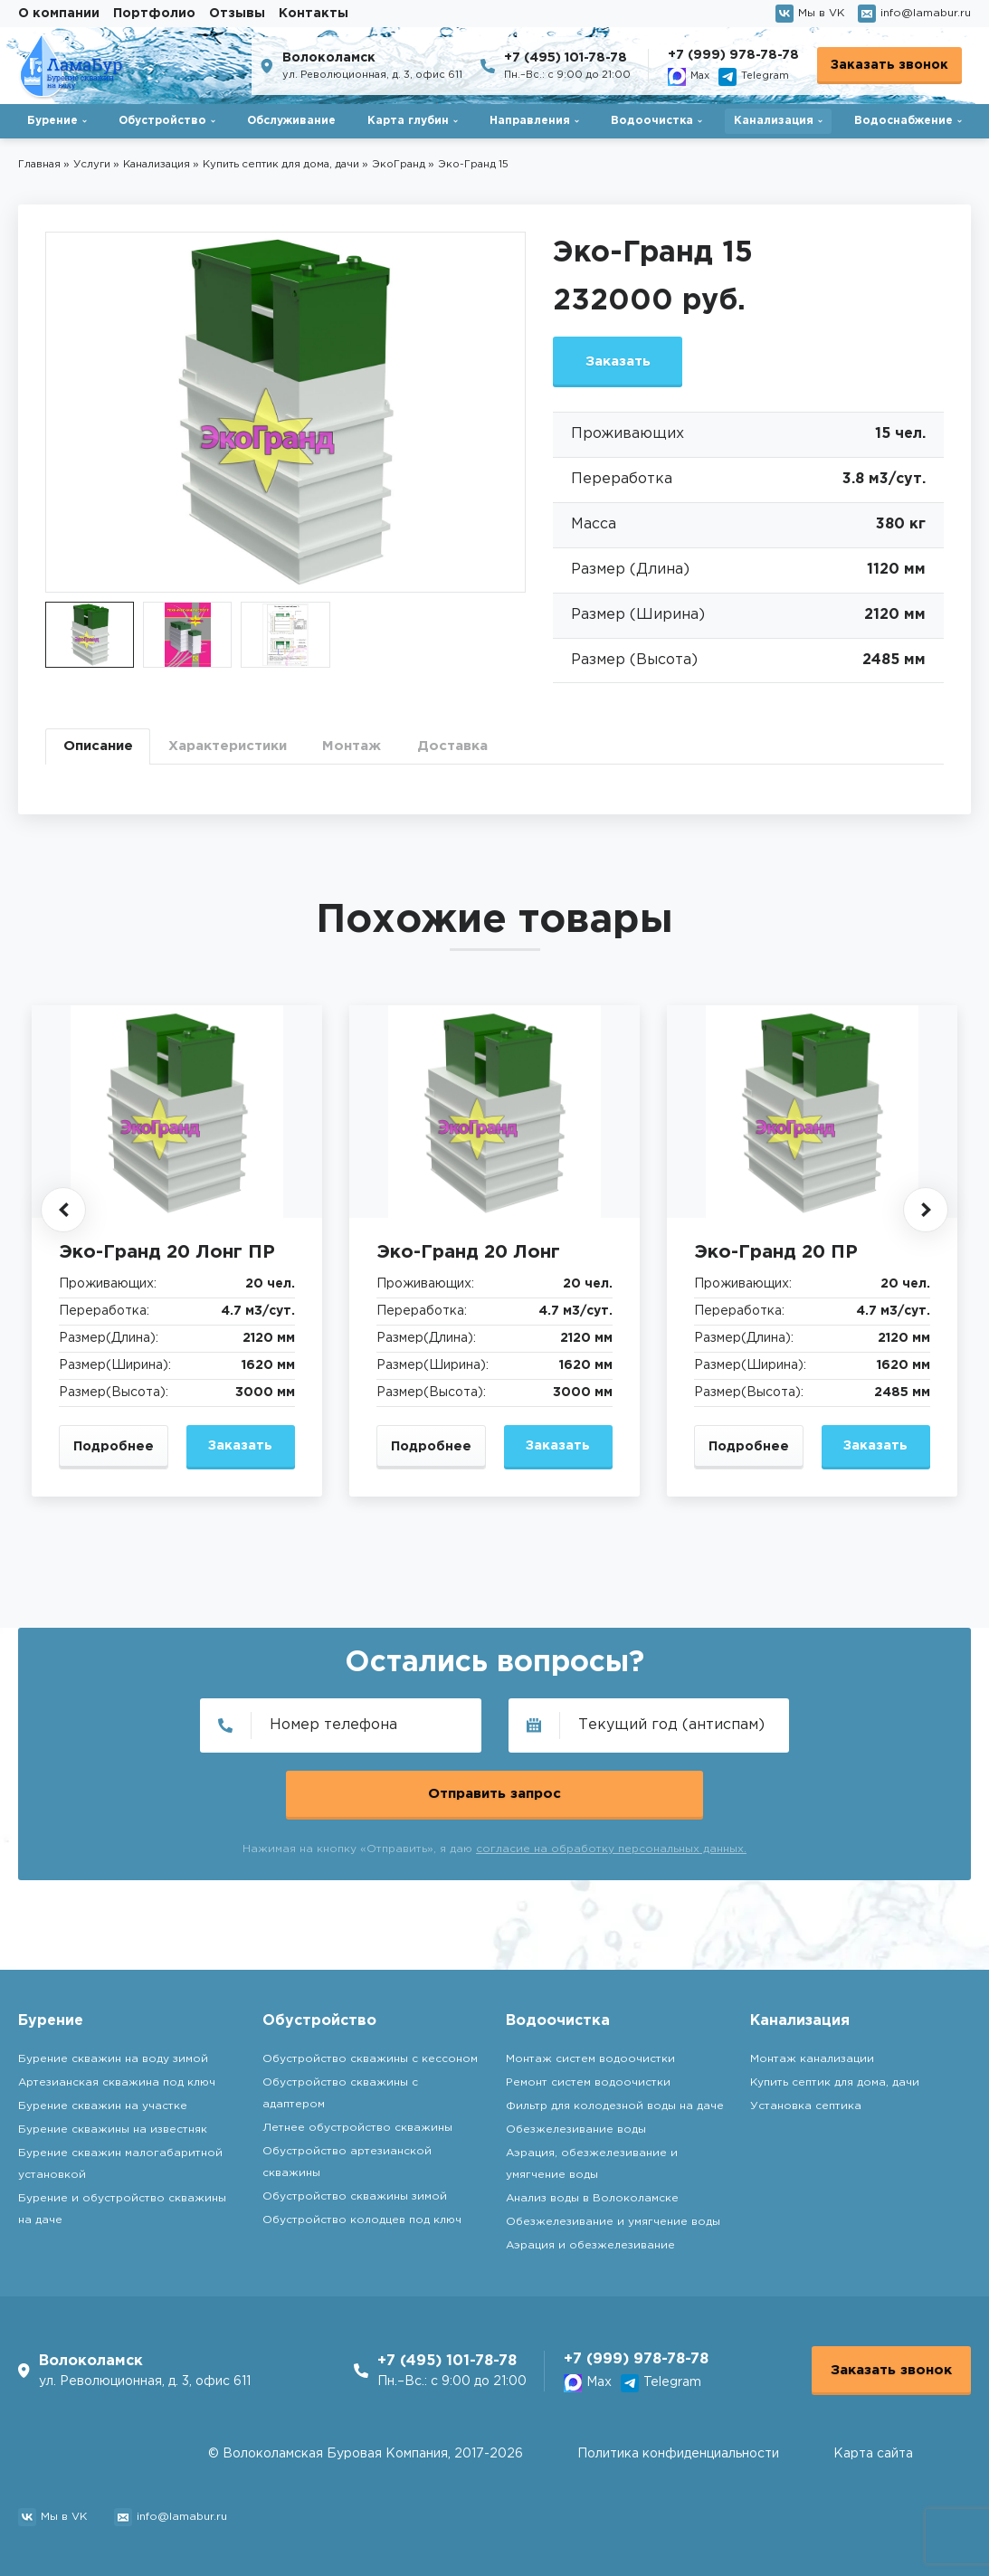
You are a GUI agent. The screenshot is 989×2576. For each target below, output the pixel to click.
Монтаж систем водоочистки (590, 2053)
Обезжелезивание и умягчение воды (613, 2216)
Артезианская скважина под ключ (116, 2077)
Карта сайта (873, 2453)
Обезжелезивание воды (576, 2124)
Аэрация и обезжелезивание (590, 2240)
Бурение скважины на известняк (112, 2124)
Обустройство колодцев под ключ (361, 2215)
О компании (59, 13)
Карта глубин (408, 121)
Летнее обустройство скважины (357, 2122)
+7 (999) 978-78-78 (733, 55)
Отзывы (237, 13)
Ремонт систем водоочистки (588, 2077)
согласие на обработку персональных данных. (611, 1797)
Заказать (624, 363)
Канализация (773, 121)
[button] (63, 1220)
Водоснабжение (903, 121)
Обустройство (162, 121)
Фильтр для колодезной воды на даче (615, 2100)
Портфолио (154, 13)
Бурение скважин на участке (102, 2100)
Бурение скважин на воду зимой (113, 2053)
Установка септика (805, 2100)
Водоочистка (652, 121)
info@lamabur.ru (914, 14)
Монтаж (375, 753)
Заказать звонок (889, 65)
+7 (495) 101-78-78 (565, 57)
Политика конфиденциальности (678, 2453)
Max (688, 77)
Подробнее (113, 1458)
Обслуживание (291, 121)
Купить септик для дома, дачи (834, 2077)
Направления (530, 121)
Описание (101, 753)
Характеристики (242, 753)
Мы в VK (809, 14)
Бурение (52, 121)
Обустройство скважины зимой (354, 2191)
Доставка (482, 753)
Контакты (313, 13)
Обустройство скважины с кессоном (370, 2053)
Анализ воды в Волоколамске (592, 2193)
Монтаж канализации (812, 2053)
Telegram (753, 77)
